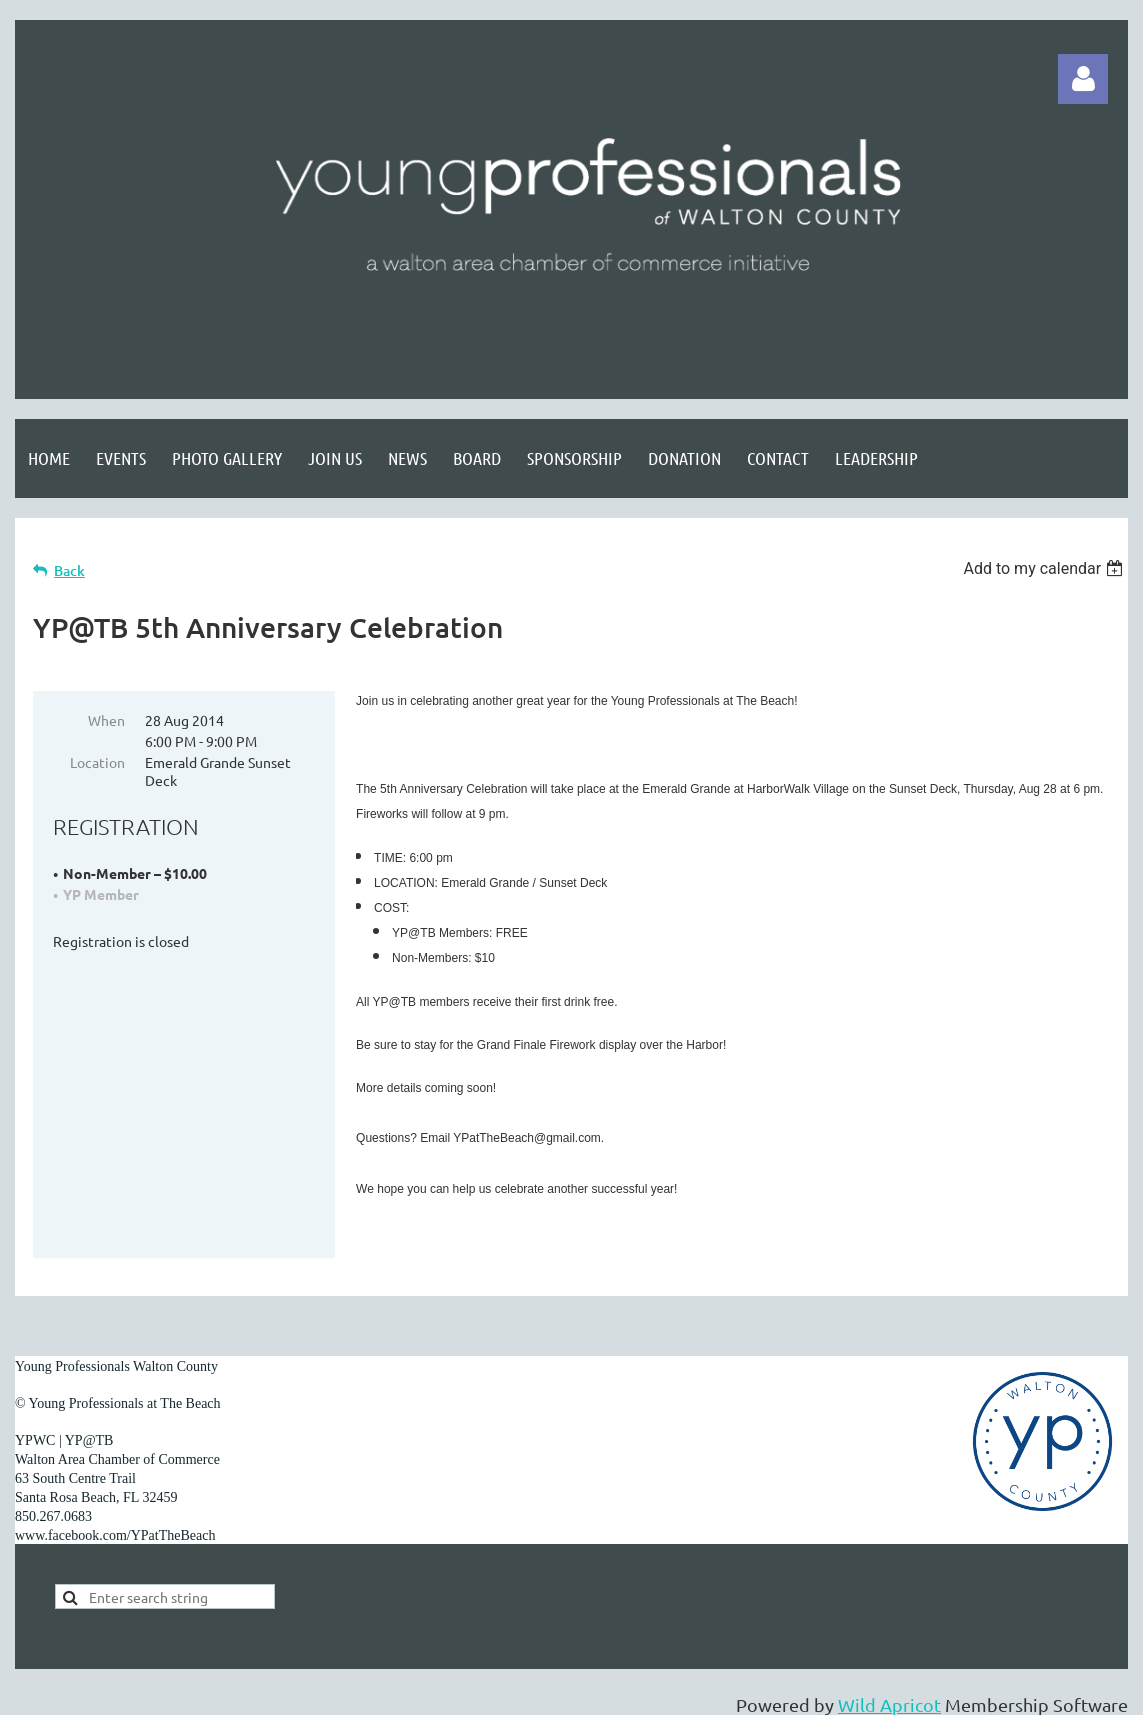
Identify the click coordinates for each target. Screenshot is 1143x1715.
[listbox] (1045, 568)
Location (97, 762)
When (106, 720)
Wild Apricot (889, 1690)
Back (69, 570)
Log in (1083, 79)
